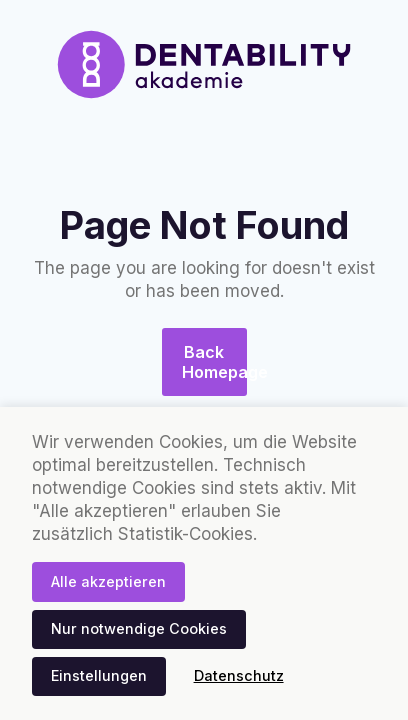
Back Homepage (214, 362)
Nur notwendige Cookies (139, 628)
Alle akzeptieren (108, 581)
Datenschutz (239, 675)
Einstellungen (99, 675)
